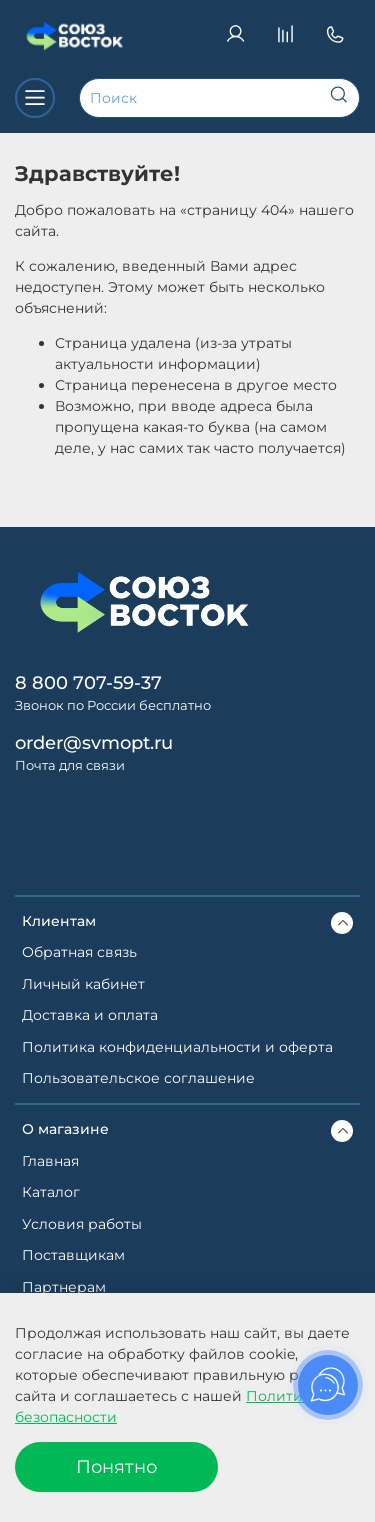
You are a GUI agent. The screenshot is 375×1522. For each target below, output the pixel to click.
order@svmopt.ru (94, 742)
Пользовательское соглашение (138, 1078)
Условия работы (82, 1224)
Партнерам (64, 1287)
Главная (50, 1161)
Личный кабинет (83, 984)
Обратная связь (79, 952)
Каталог (51, 1192)
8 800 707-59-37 (88, 682)
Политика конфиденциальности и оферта (177, 1047)
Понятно (116, 1466)
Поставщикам (73, 1255)
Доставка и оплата (90, 1015)
